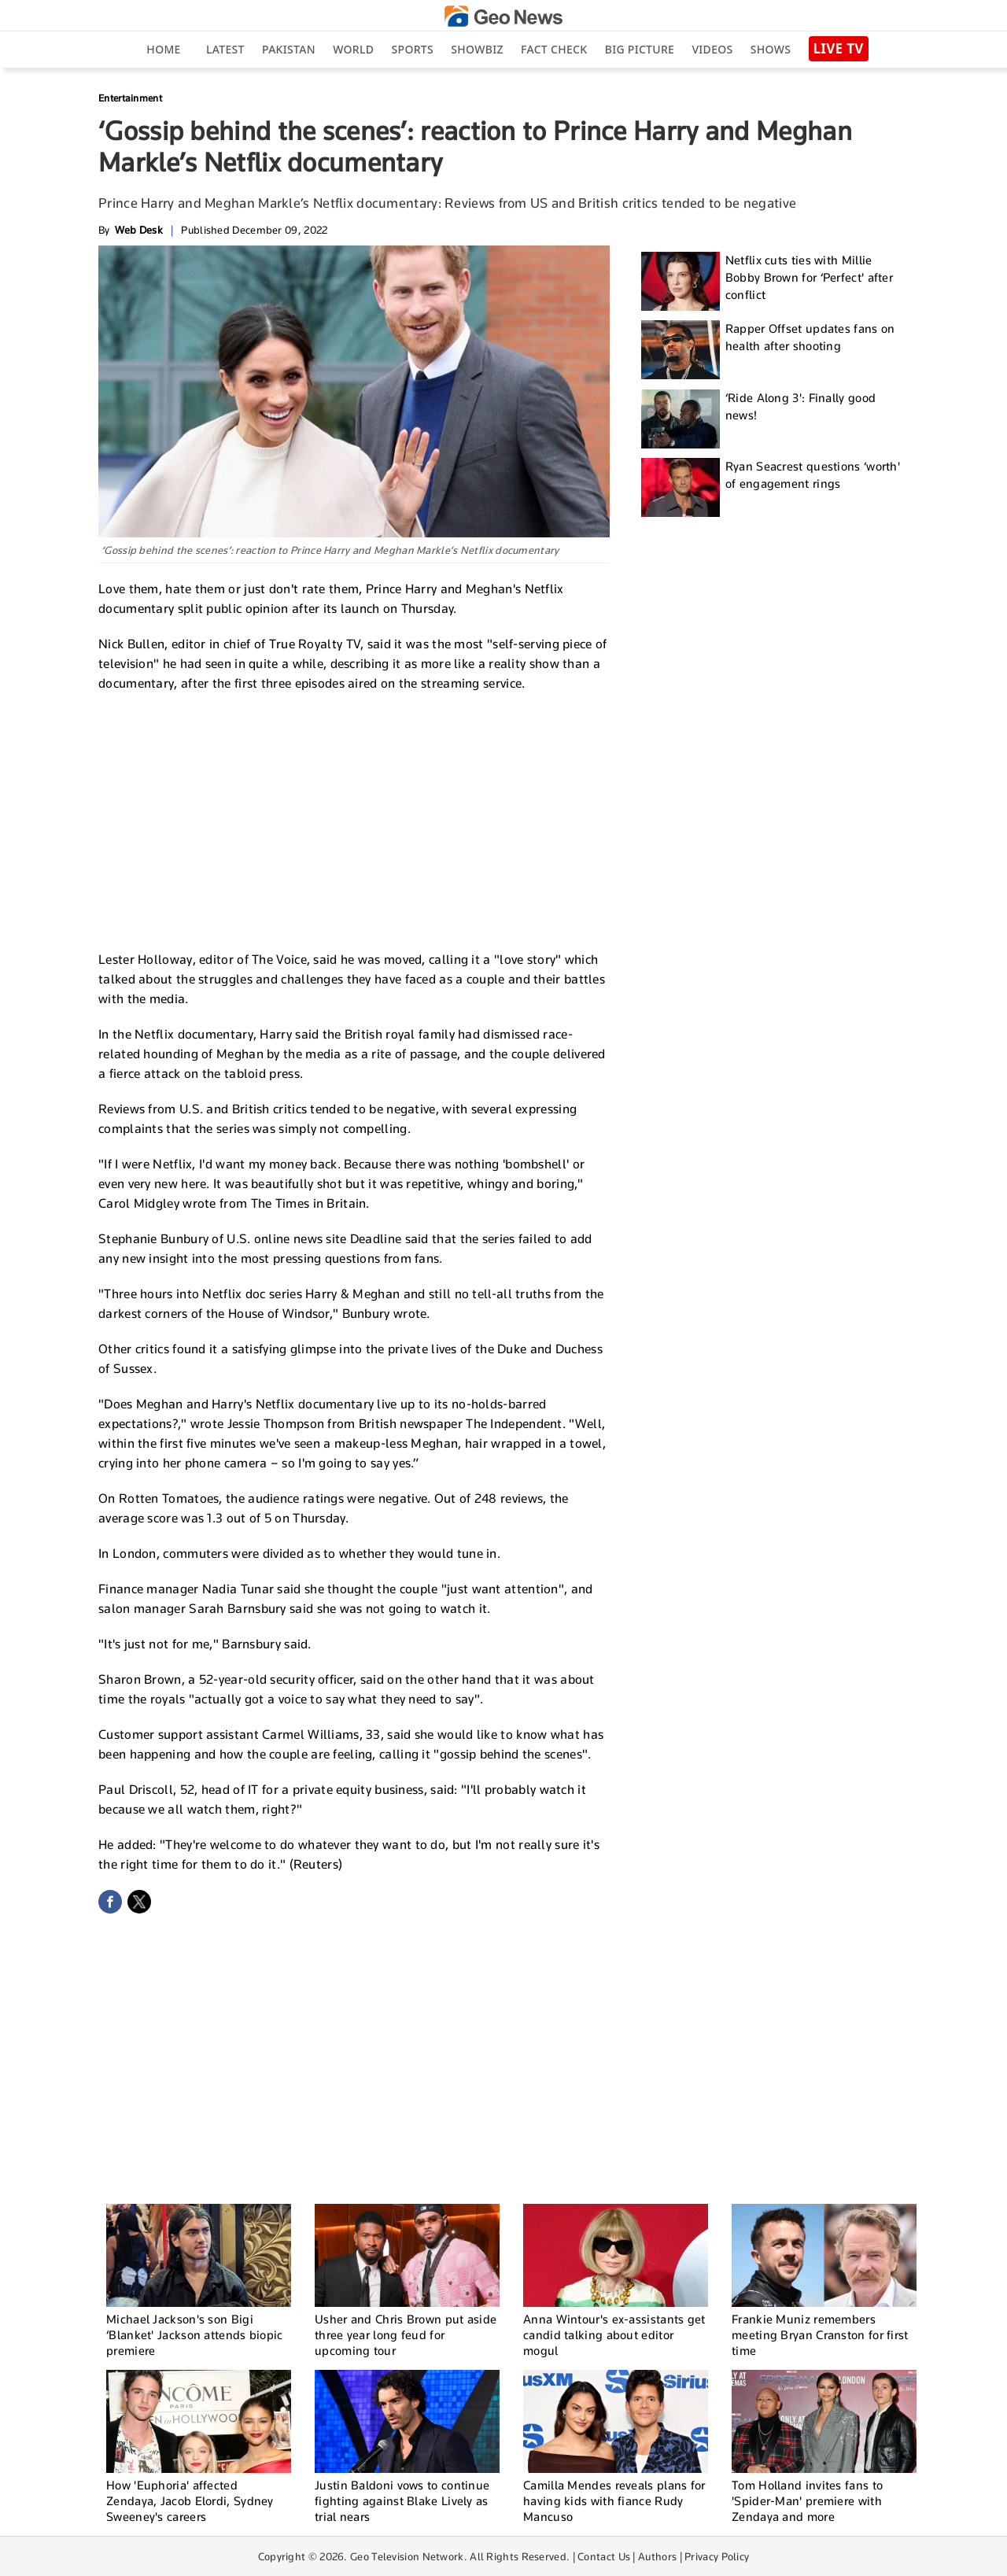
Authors (657, 2556)
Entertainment (130, 98)
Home (163, 49)
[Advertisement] (354, 819)
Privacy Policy (716, 2556)
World (353, 49)
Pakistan (288, 49)
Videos (712, 49)
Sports (412, 49)
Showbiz (477, 49)
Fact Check (554, 49)
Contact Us (603, 2556)
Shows (771, 49)
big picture (639, 49)
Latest (225, 49)
